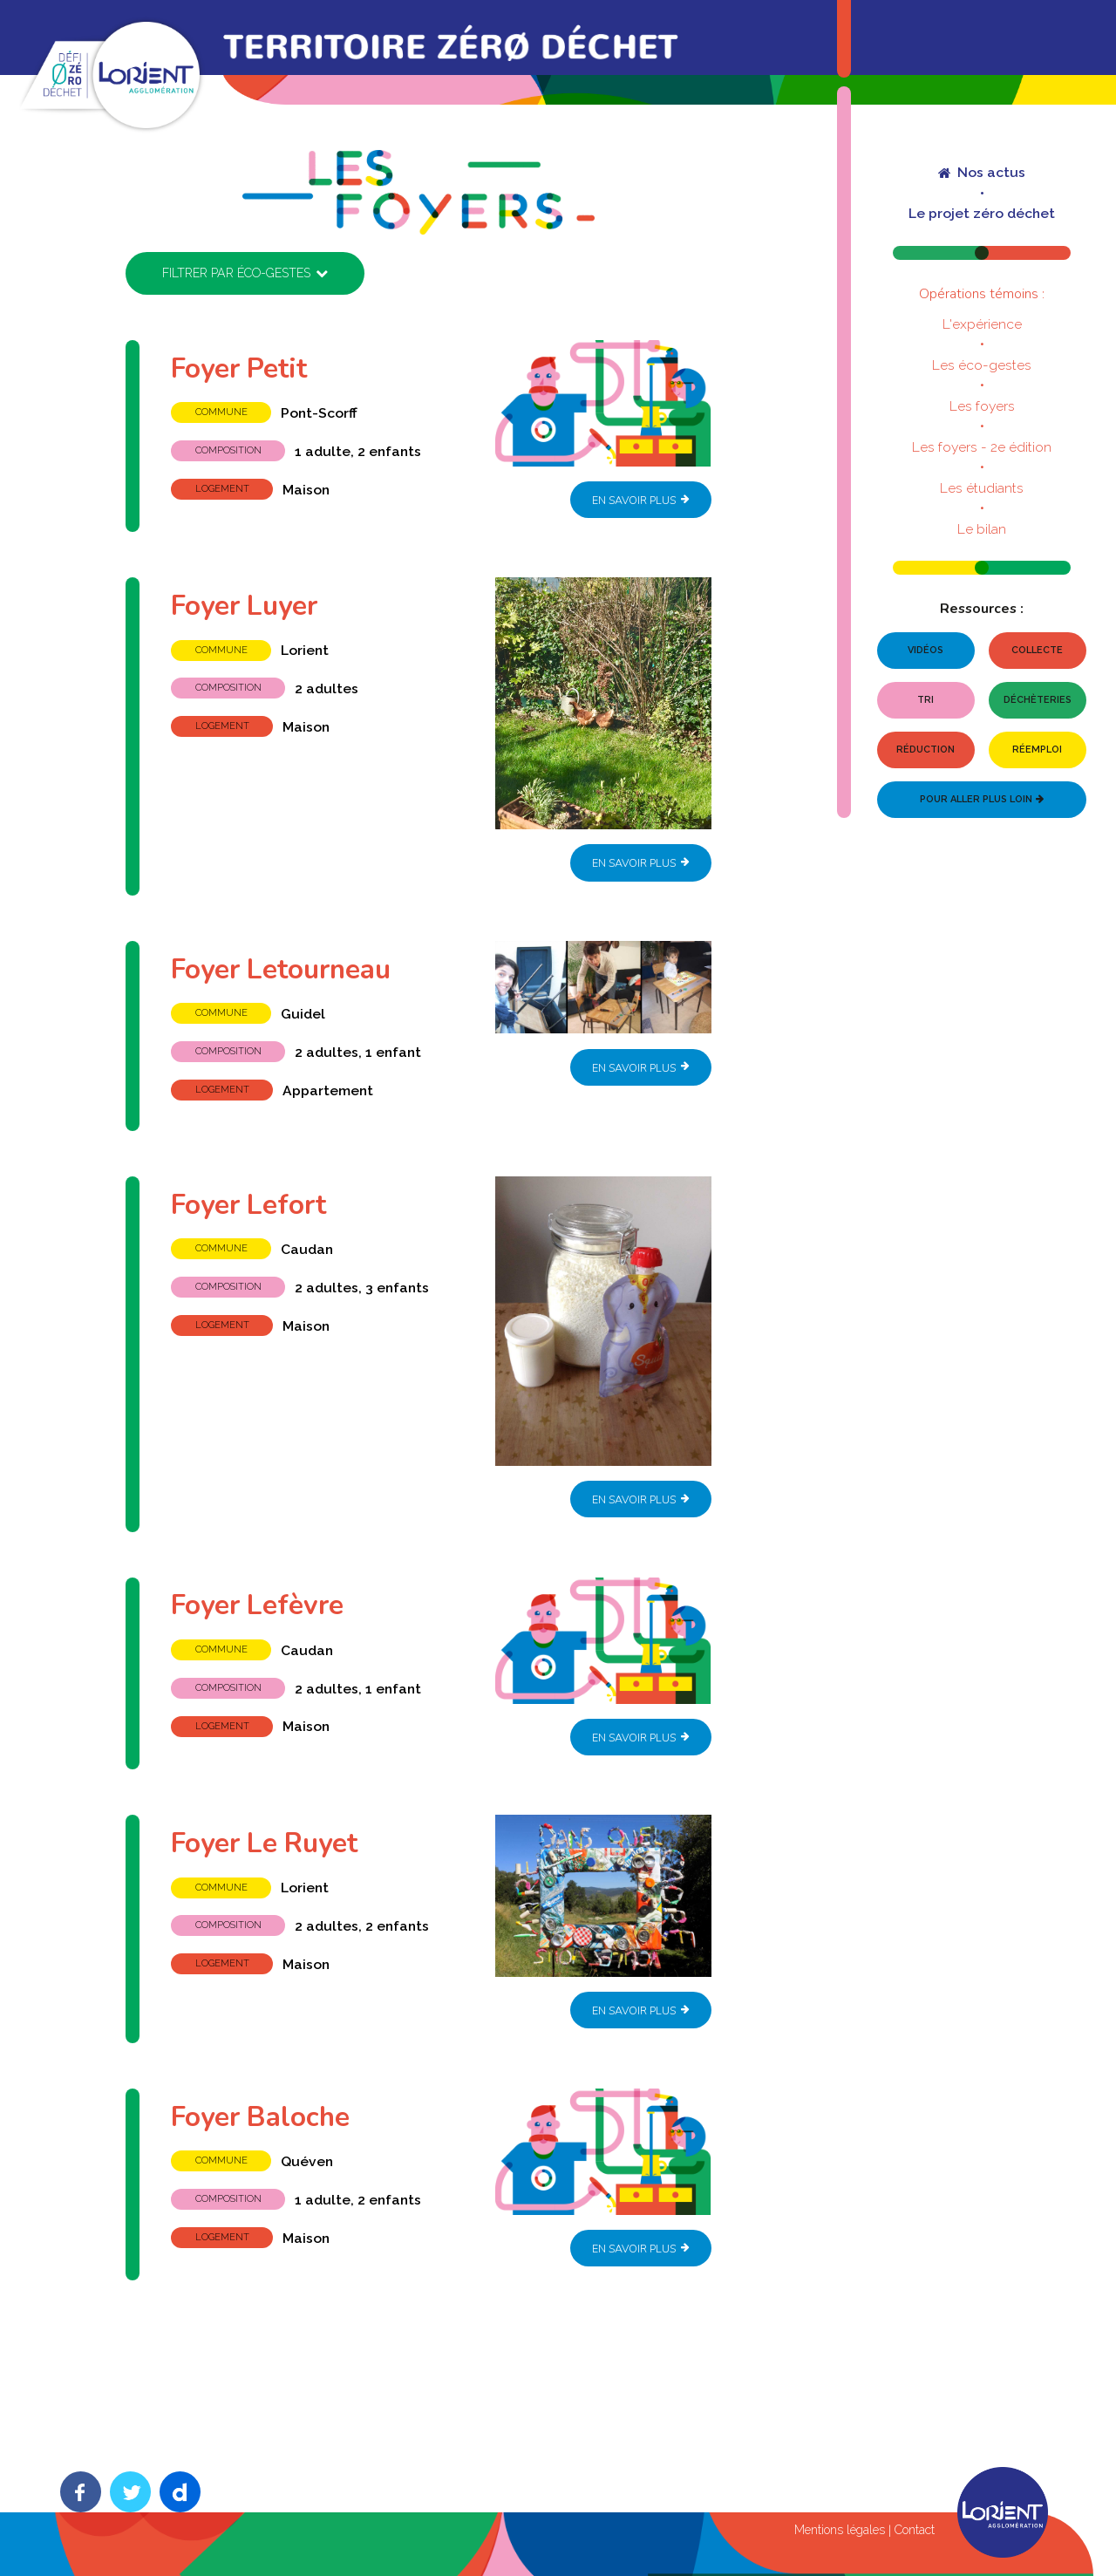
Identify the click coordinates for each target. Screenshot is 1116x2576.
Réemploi (1037, 749)
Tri (925, 699)
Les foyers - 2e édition (981, 447)
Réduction (925, 749)
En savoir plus (641, 499)
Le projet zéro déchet (981, 214)
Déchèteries (1038, 699)
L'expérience (982, 324)
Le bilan (981, 529)
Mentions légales (839, 2531)
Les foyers (982, 406)
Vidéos (925, 650)
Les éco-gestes (981, 365)
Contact (915, 2531)
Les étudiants (982, 488)
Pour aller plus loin (981, 799)
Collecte (1037, 650)
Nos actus (981, 173)
